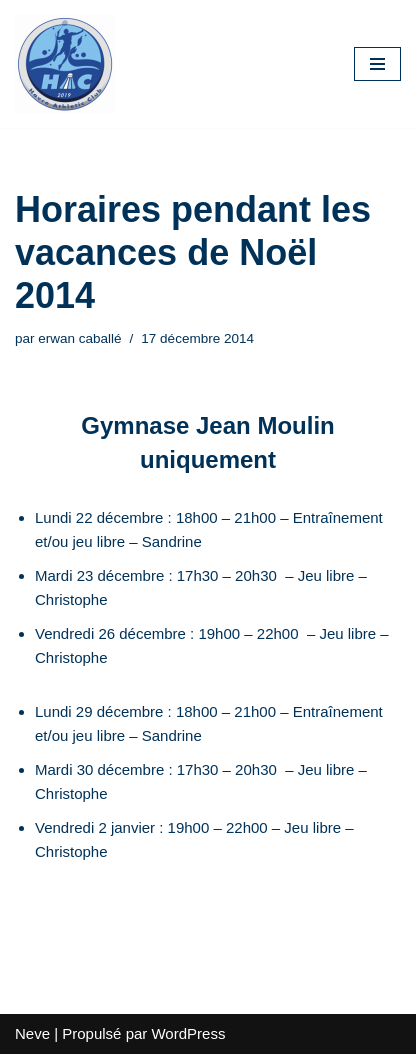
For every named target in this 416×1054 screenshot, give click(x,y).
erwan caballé (79, 338)
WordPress (188, 1033)
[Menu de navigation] (377, 64)
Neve (32, 1033)
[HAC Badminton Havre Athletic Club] (65, 64)
